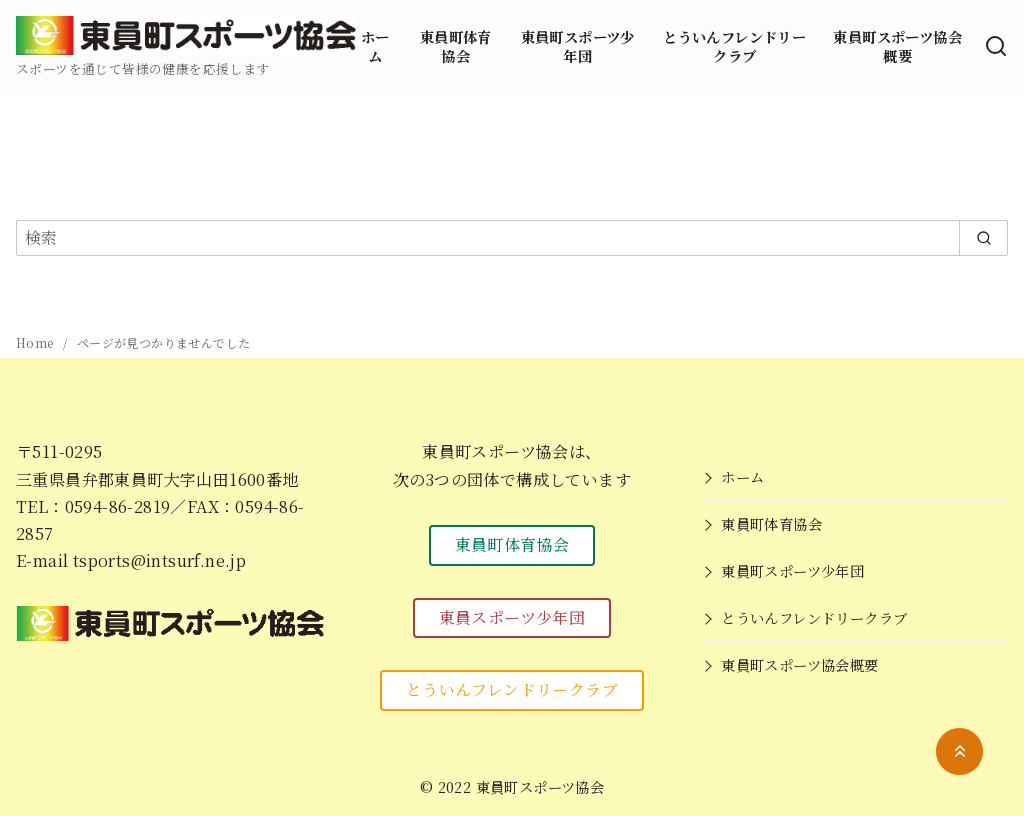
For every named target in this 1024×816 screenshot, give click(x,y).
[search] (983, 238)
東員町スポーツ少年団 (578, 46)
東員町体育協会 (456, 46)
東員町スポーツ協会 (540, 786)
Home (36, 342)
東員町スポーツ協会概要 (897, 46)
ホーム (375, 46)
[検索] (996, 47)
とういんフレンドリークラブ (734, 46)
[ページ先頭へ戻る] (959, 751)
